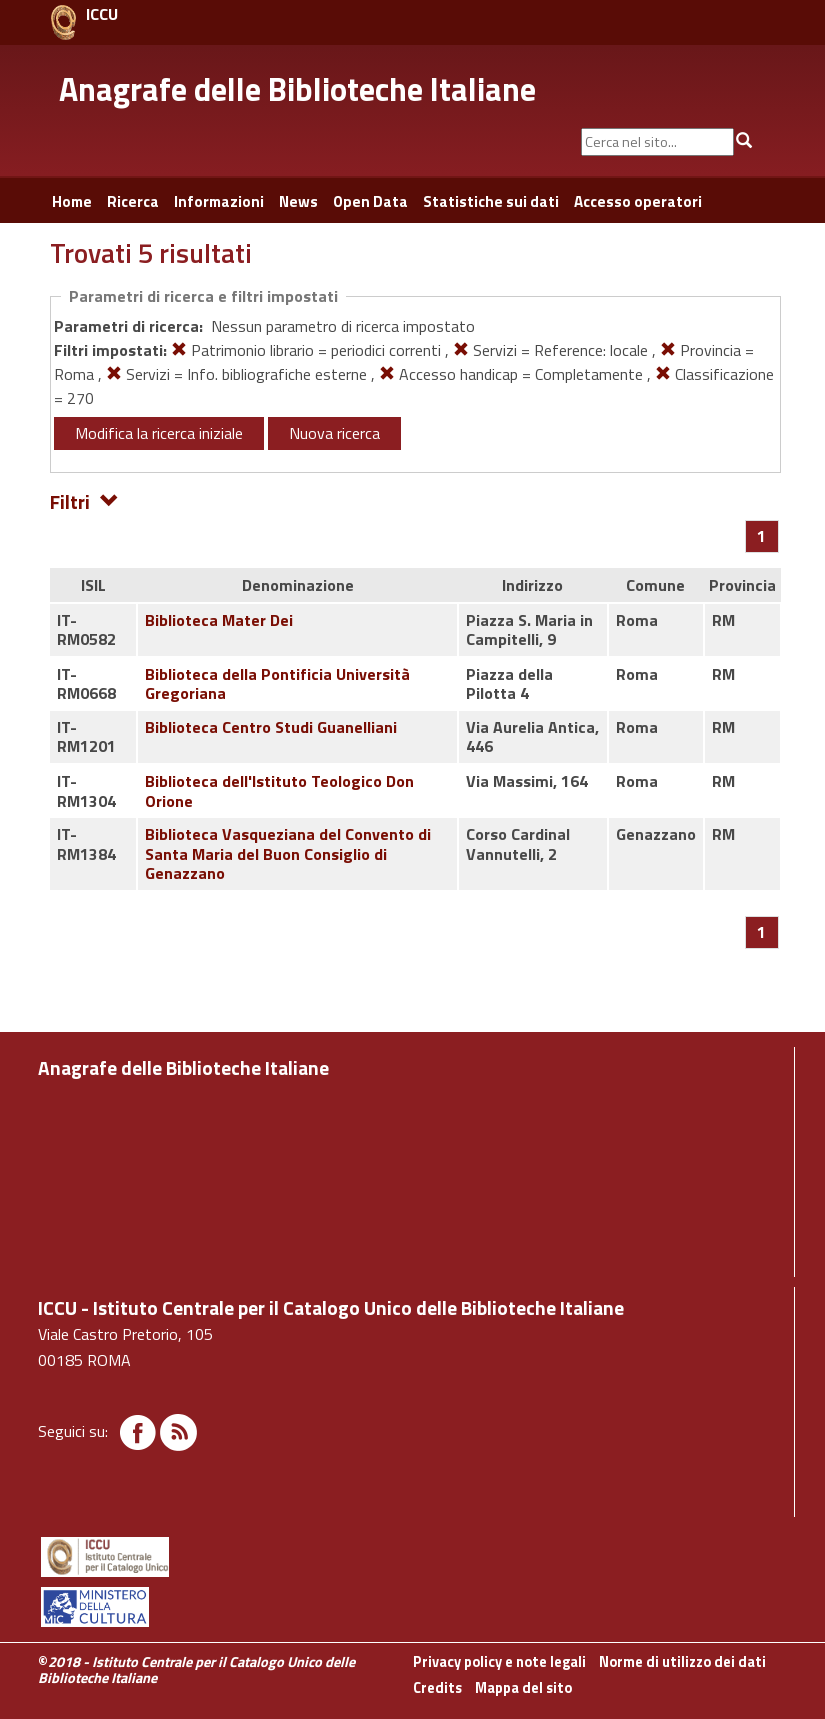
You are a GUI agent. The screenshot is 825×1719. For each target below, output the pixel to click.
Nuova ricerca (334, 433)
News (298, 201)
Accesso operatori (638, 201)
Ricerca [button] (133, 201)
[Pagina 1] (761, 536)
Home (72, 201)
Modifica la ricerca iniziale (159, 433)
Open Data (370, 201)
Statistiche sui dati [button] (491, 201)
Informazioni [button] (219, 201)
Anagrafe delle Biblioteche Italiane (297, 89)
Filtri (84, 500)
